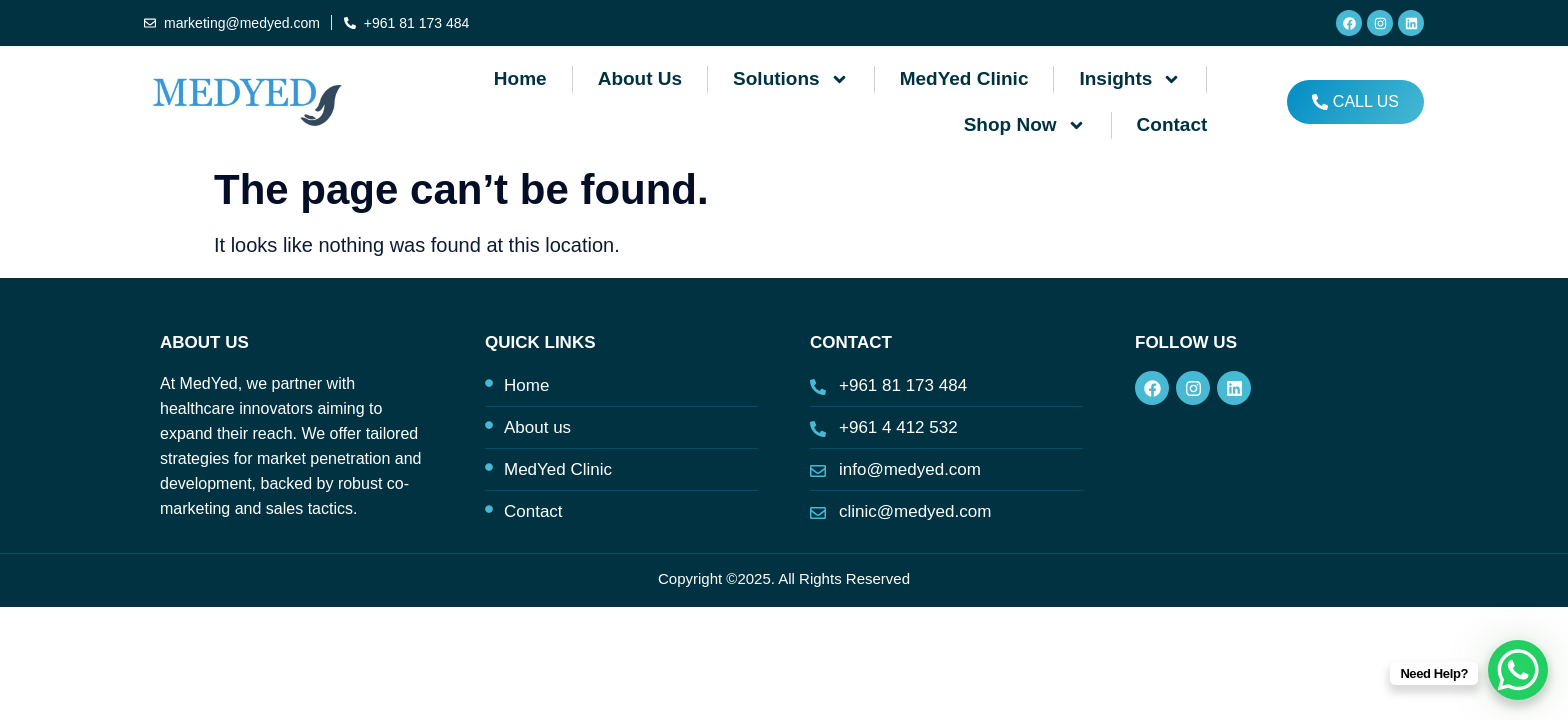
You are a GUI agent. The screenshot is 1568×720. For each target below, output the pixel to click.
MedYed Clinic (964, 78)
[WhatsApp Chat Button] (1518, 670)
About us (640, 78)
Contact (1172, 124)
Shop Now (1025, 125)
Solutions (791, 79)
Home (520, 78)
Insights (1130, 79)
